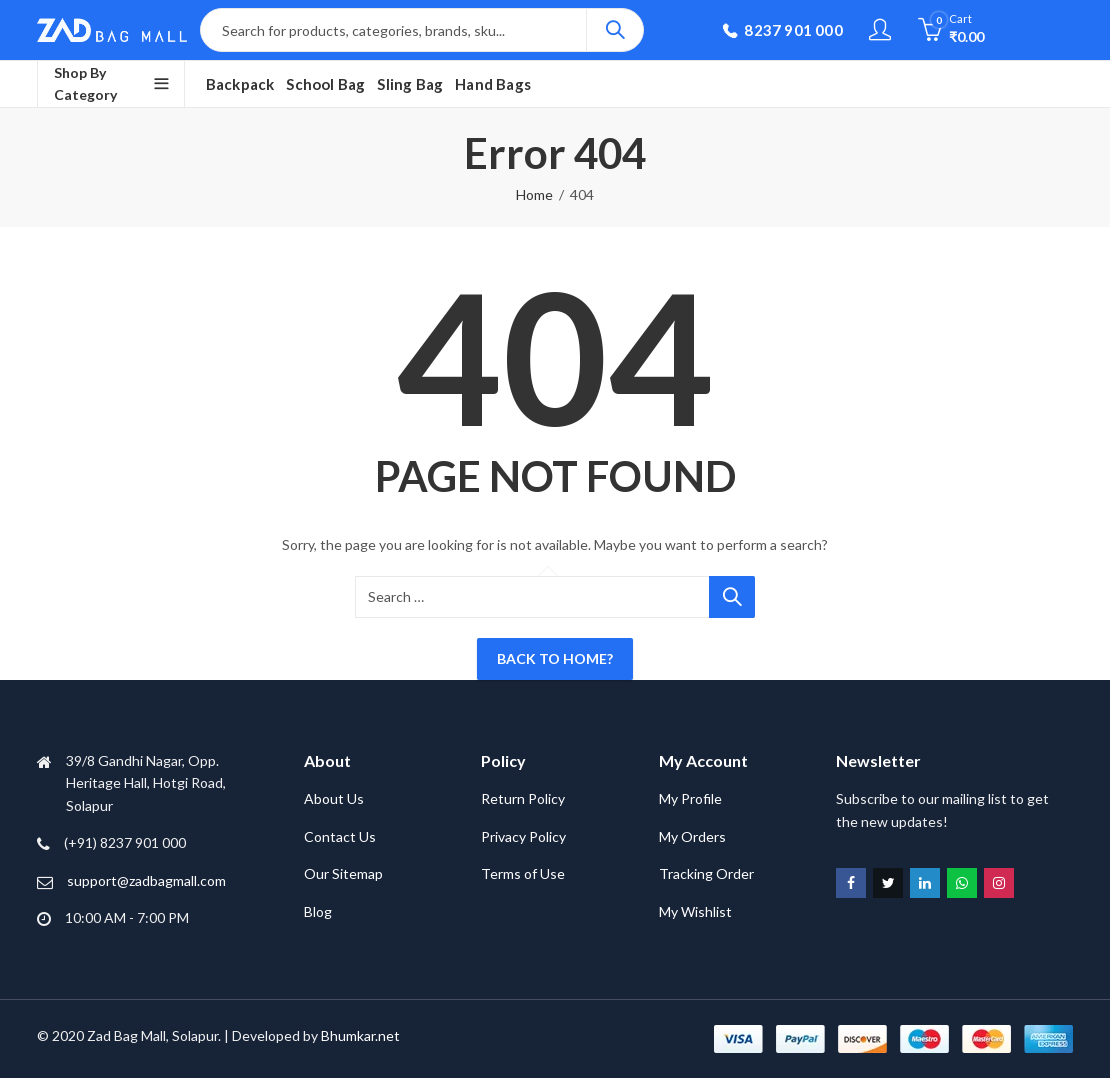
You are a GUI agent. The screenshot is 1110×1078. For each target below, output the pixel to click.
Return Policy (523, 798)
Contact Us (340, 836)
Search (615, 30)
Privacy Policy (523, 836)
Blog (318, 911)
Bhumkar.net (360, 1035)
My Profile (690, 798)
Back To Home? (555, 658)
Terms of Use (523, 873)
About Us (334, 798)
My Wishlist (695, 911)
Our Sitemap (343, 873)
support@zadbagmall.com (146, 880)
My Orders (692, 836)
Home (534, 194)
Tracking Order (706, 873)
